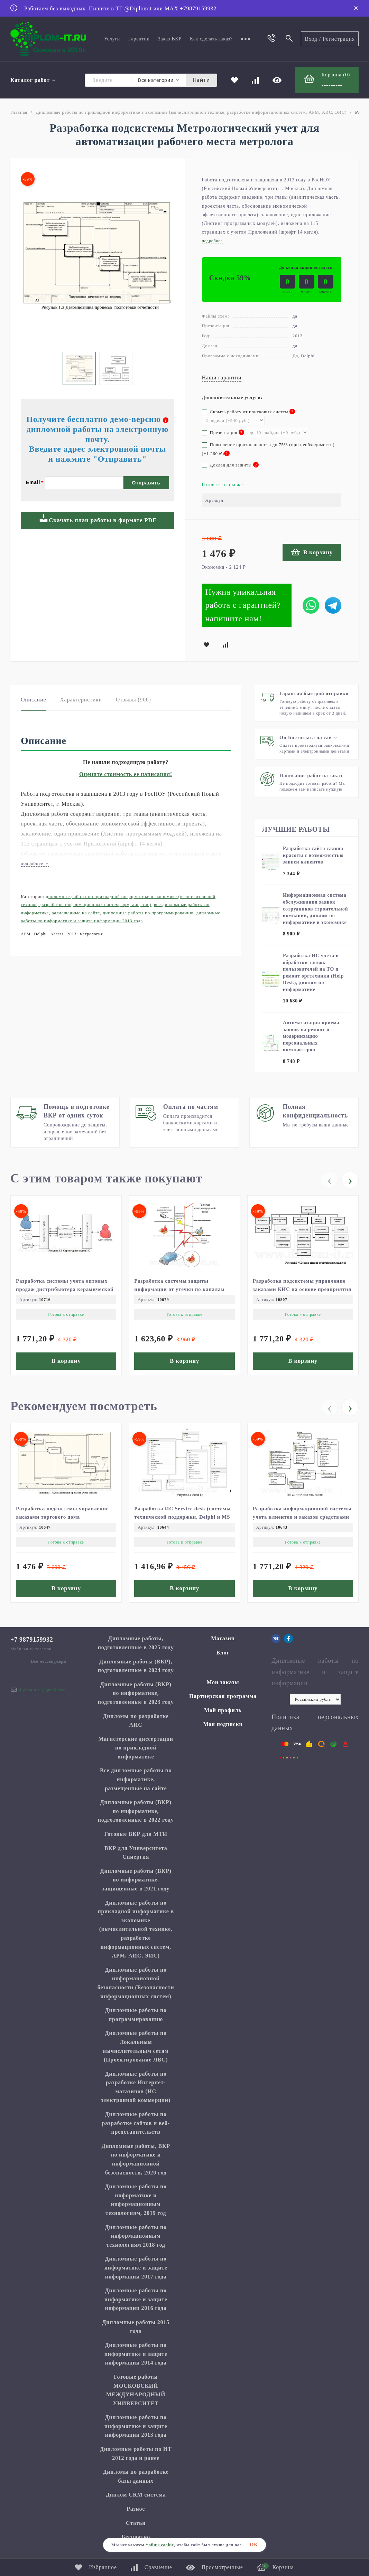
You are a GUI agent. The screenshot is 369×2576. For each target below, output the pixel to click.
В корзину (312, 552)
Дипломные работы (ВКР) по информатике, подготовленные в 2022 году (136, 1811)
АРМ (25, 934)
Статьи (136, 2523)
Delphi (40, 934)
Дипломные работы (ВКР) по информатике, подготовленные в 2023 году (136, 1693)
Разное (136, 2509)
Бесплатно (135, 2537)
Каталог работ (33, 80)
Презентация (223, 432)
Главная (18, 112)
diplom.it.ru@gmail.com (42, 1690)
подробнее (35, 863)
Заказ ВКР (170, 38)
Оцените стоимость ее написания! (125, 774)
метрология (91, 934)
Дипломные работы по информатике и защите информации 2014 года (135, 2354)
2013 (71, 934)
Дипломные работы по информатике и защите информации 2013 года (135, 2426)
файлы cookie (160, 2544)
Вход (311, 39)
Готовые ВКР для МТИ (135, 1834)
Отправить (146, 482)
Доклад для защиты (230, 465)
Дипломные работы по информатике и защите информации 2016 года (135, 2299)
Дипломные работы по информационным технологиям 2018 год (136, 2236)
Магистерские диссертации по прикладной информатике (135, 1747)
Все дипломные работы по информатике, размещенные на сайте (136, 1779)
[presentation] (329, 1179)
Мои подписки (222, 1724)
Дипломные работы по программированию (148, 912)
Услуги (112, 38)
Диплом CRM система (136, 2495)
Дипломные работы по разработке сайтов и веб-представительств (135, 2123)
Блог (223, 1652)
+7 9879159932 (31, 1639)
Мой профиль (222, 1710)
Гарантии (139, 38)
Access (56, 934)
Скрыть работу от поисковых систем (248, 411)
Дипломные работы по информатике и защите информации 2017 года (135, 2267)
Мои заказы (222, 1682)
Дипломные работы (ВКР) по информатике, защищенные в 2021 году (136, 1879)
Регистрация (339, 39)
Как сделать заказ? (211, 38)
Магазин (222, 1638)
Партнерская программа (223, 1696)
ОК (254, 2544)
